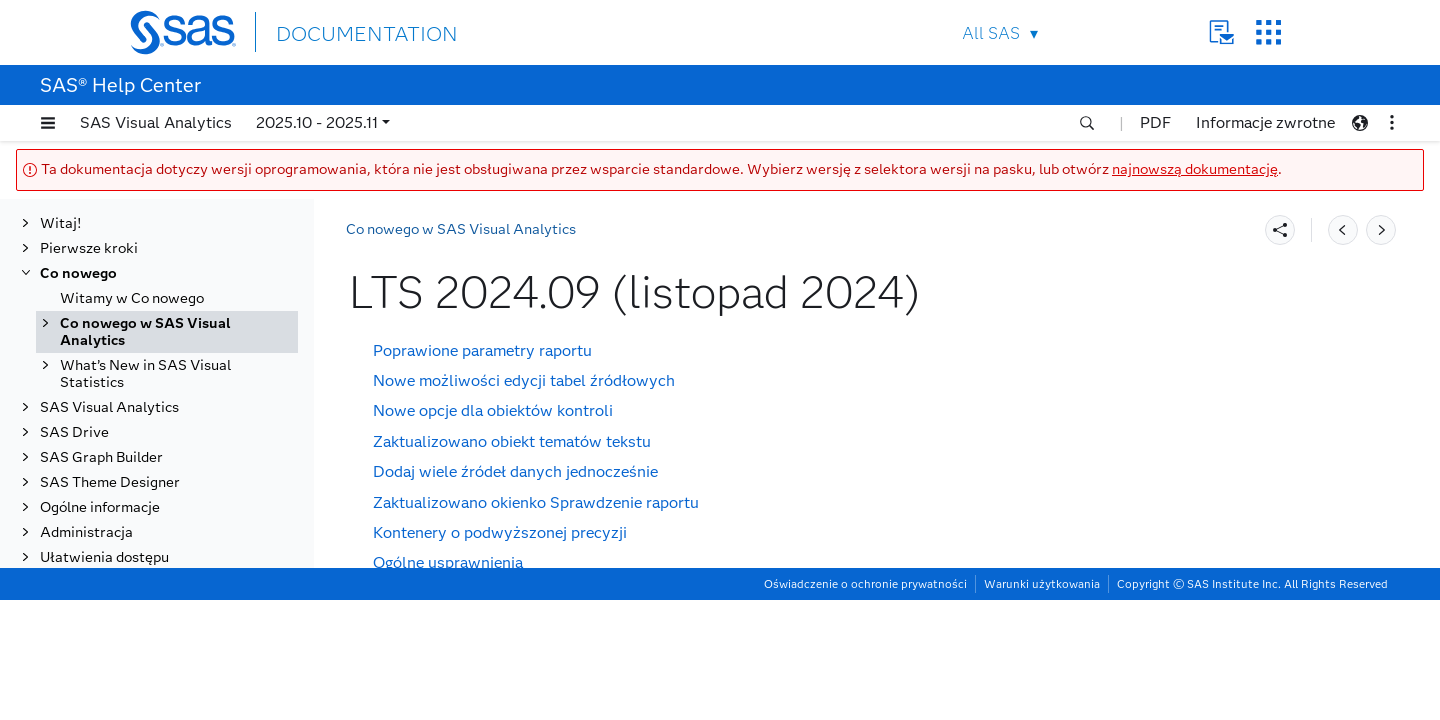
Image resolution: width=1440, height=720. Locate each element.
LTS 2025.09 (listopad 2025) (191, 399)
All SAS (991, 33)
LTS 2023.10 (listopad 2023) (191, 499)
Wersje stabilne (132, 674)
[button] (48, 123)
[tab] (197, 449)
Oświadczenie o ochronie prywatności (865, 704)
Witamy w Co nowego (132, 290)
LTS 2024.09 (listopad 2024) (194, 449)
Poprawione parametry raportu (482, 350)
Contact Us (1221, 32)
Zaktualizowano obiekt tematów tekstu (512, 441)
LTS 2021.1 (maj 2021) (173, 624)
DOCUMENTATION (349, 31)
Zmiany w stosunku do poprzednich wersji (523, 593)
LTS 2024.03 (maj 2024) (177, 474)
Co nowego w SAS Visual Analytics (145, 324)
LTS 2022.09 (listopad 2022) (191, 549)
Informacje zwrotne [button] (1265, 122)
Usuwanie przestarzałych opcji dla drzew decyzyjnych (566, 623)
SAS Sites (1268, 32)
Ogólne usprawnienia (448, 562)
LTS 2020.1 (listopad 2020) (187, 649)
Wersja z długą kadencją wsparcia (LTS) (162, 366)
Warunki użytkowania (1042, 704)
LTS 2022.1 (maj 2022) (173, 574)
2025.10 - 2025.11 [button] (317, 122)
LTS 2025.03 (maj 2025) (177, 424)
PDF (1155, 122)
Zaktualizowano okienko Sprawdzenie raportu (536, 502)
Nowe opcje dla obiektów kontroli (493, 410)
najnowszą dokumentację (1195, 169)
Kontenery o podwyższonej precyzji (500, 532)
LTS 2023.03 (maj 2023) (177, 524)
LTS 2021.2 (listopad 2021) (187, 599)
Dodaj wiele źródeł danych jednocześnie (515, 471)
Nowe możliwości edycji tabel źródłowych (524, 380)
